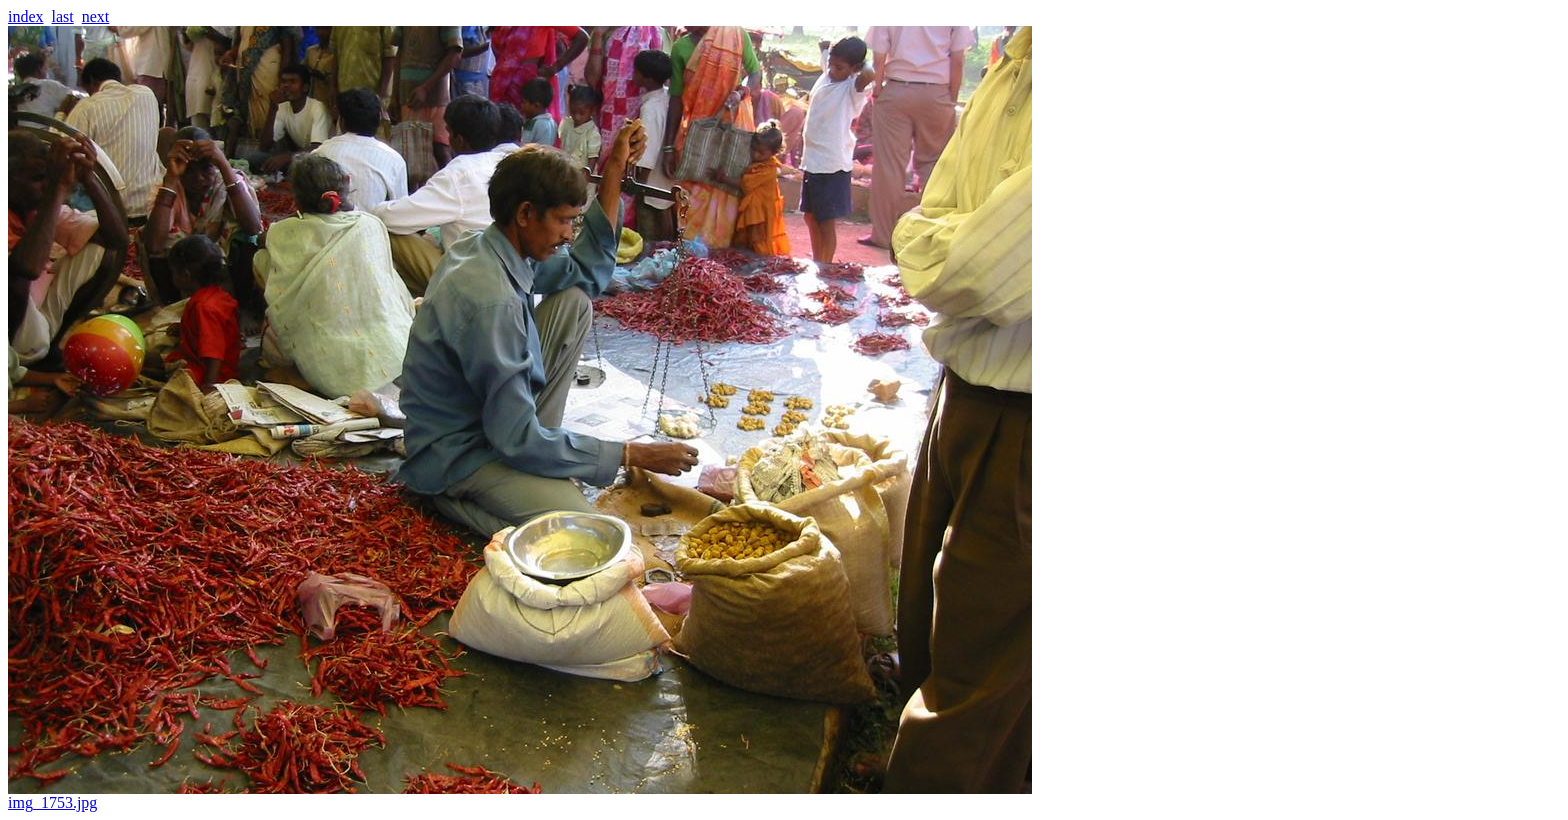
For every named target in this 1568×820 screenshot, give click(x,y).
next (96, 16)
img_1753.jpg (520, 795)
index (26, 16)
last (63, 16)
